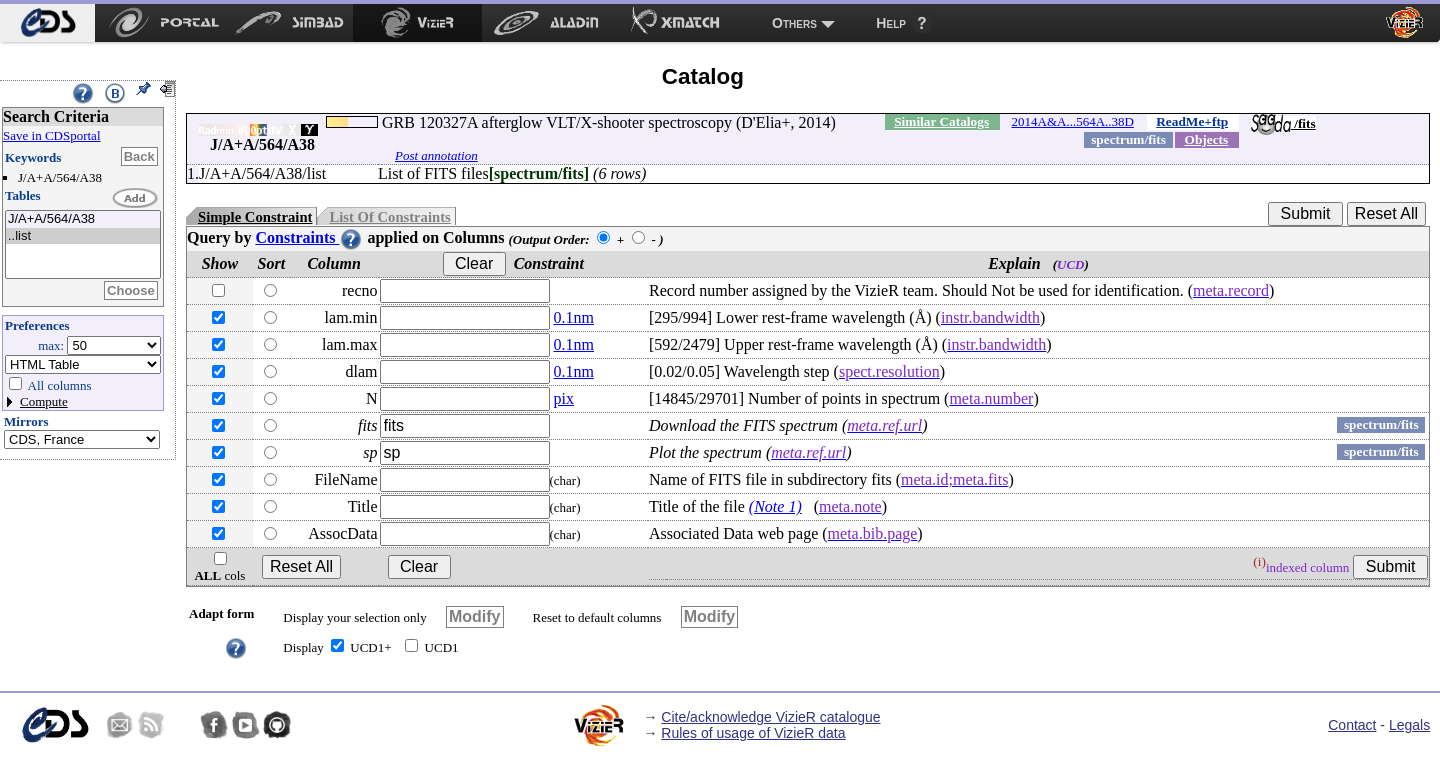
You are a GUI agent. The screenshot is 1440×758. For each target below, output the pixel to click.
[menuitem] (47, 23)
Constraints (309, 237)
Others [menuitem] (794, 23)
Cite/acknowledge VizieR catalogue (770, 717)
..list (83, 236)
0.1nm (574, 317)
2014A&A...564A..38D (1073, 121)
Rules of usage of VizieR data (753, 733)
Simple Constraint (255, 217)
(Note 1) (775, 506)
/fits (1283, 123)
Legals (1409, 725)
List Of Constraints (389, 217)
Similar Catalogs (941, 121)
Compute (44, 401)
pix (564, 398)
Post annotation (436, 155)
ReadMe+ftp (1192, 121)
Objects (1207, 139)
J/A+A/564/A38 (83, 219)
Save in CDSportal (52, 135)
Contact (1352, 725)
